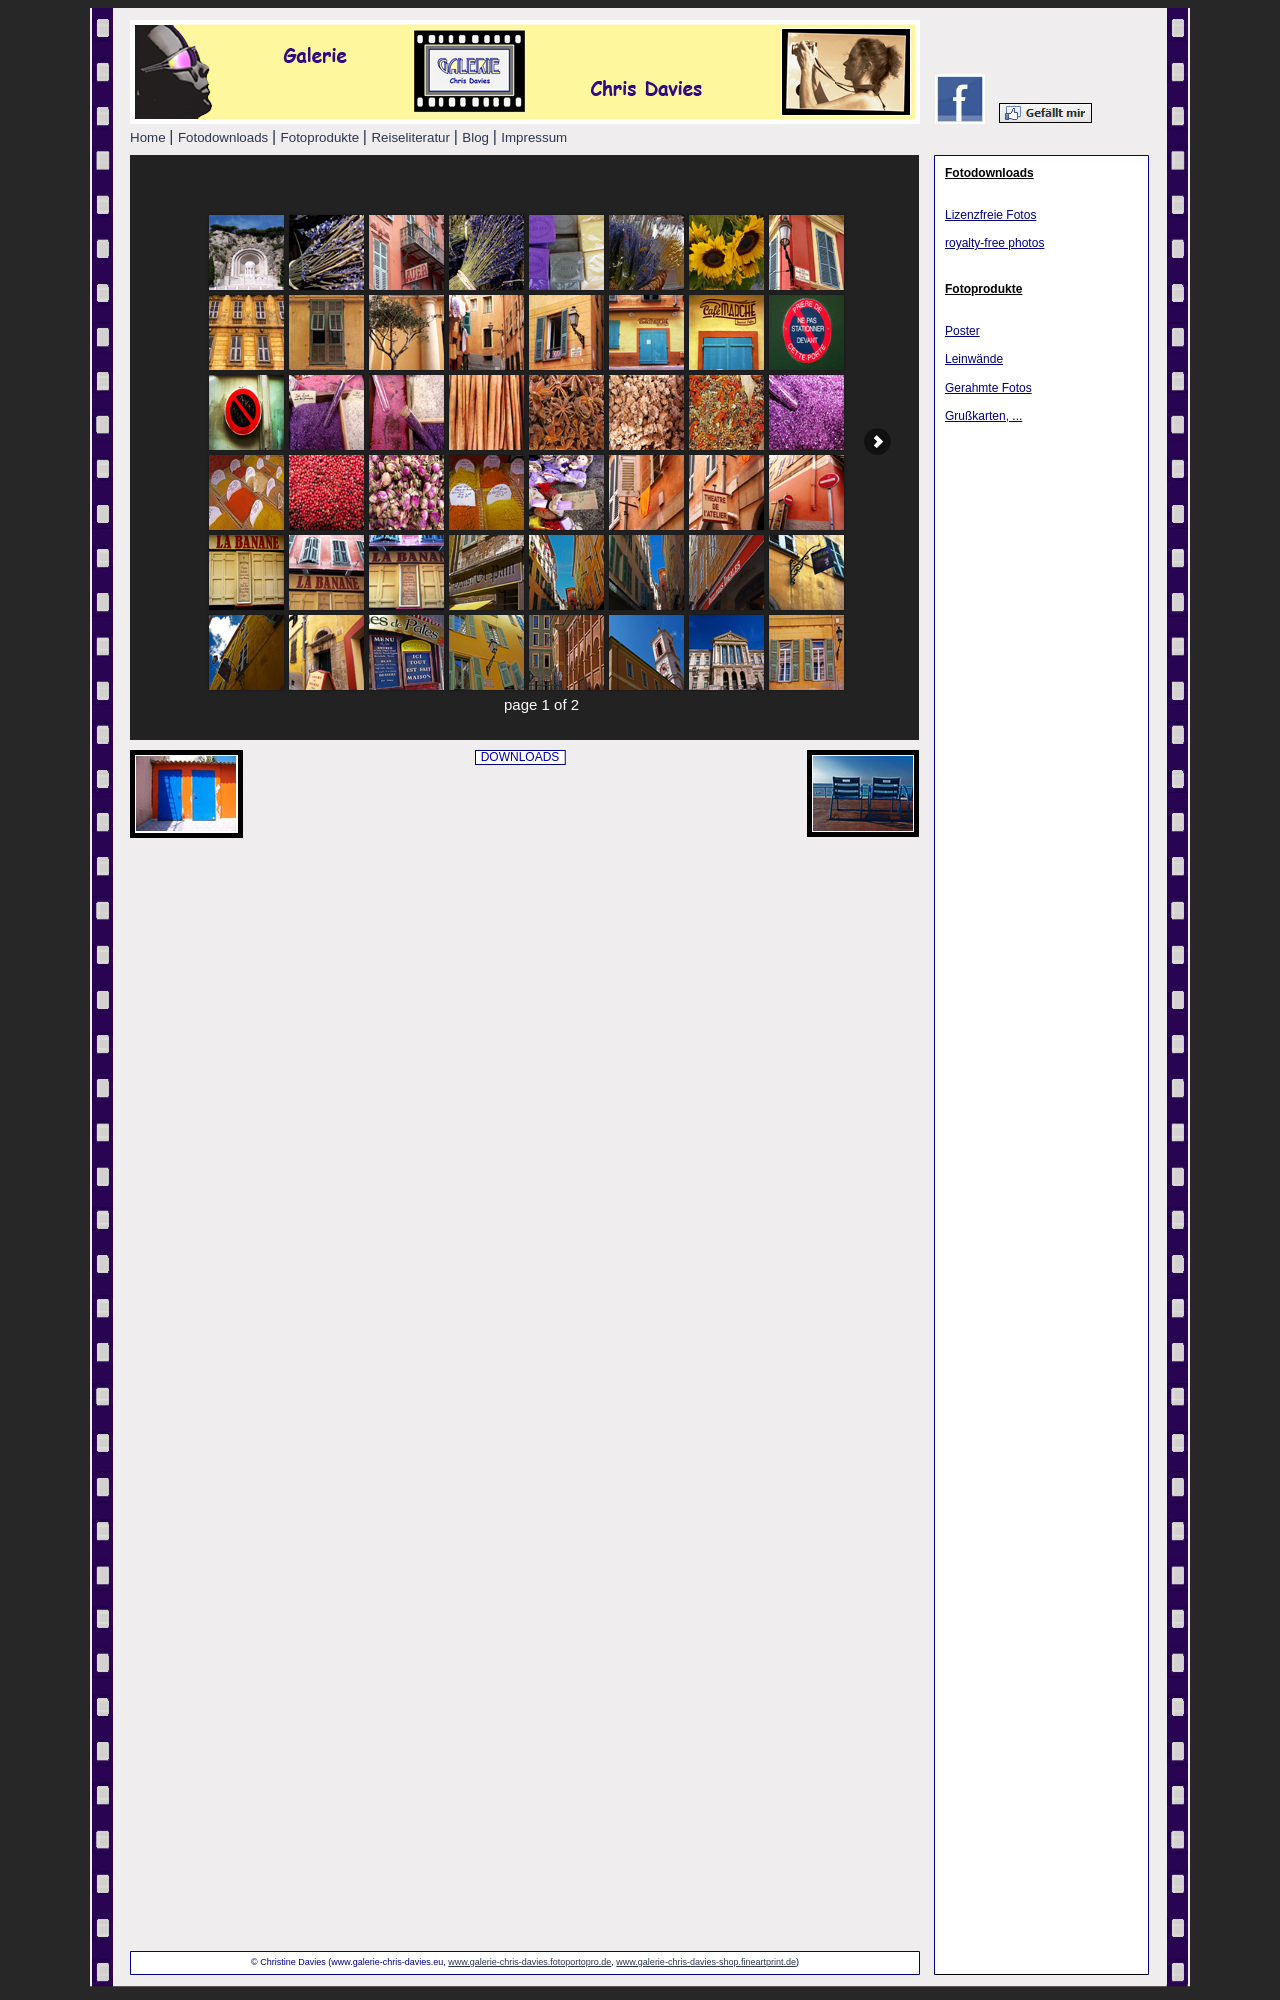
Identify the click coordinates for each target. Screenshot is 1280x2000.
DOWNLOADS (520, 757)
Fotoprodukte (983, 289)
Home (149, 137)
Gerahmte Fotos (988, 388)
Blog (477, 137)
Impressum (534, 137)
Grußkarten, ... (983, 416)
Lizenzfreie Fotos (990, 215)
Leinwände (974, 359)
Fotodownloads (989, 173)
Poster (962, 331)
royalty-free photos (994, 243)
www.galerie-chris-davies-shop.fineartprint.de (706, 1962)
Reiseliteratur (412, 137)
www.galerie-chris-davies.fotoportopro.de (529, 1962)
